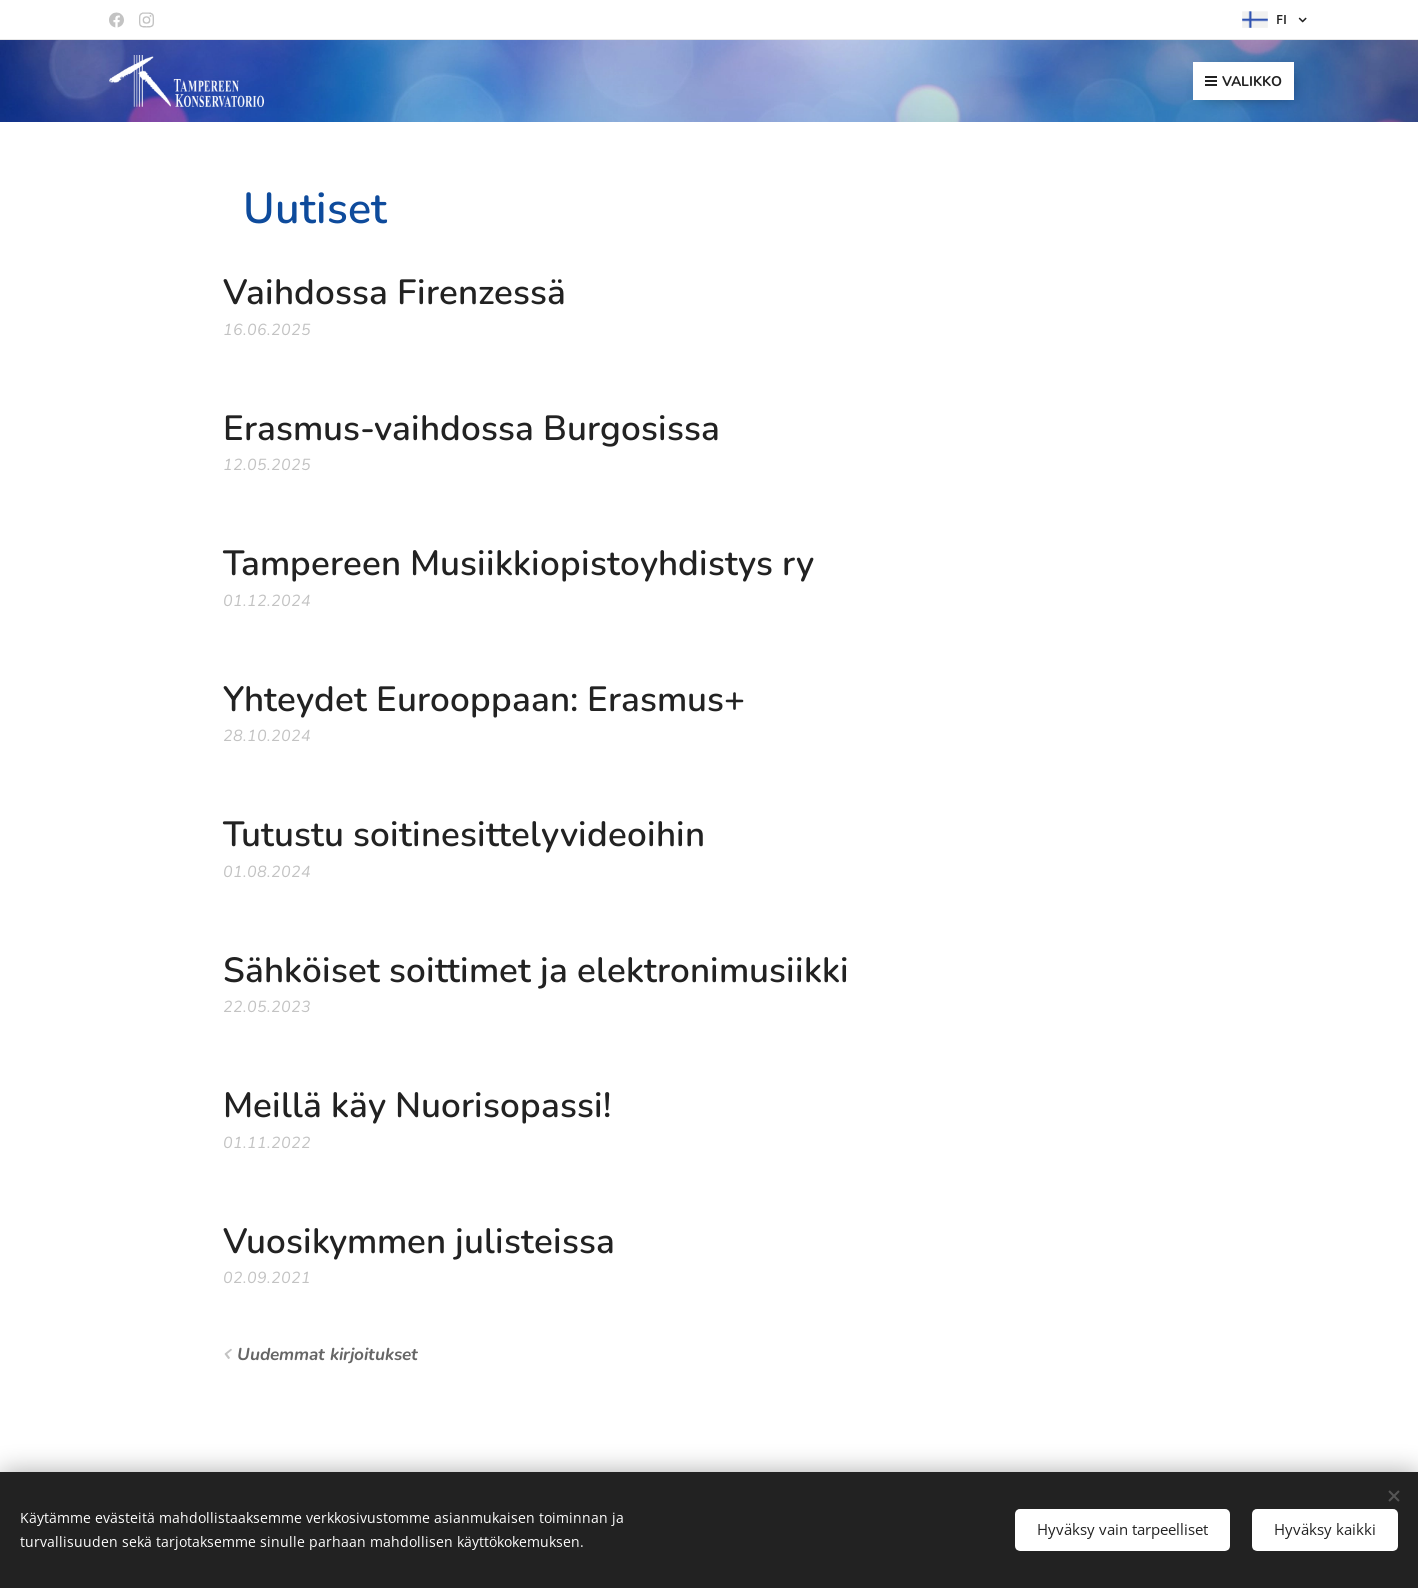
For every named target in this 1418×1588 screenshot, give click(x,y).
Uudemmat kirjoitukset (327, 1354)
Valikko (1243, 81)
